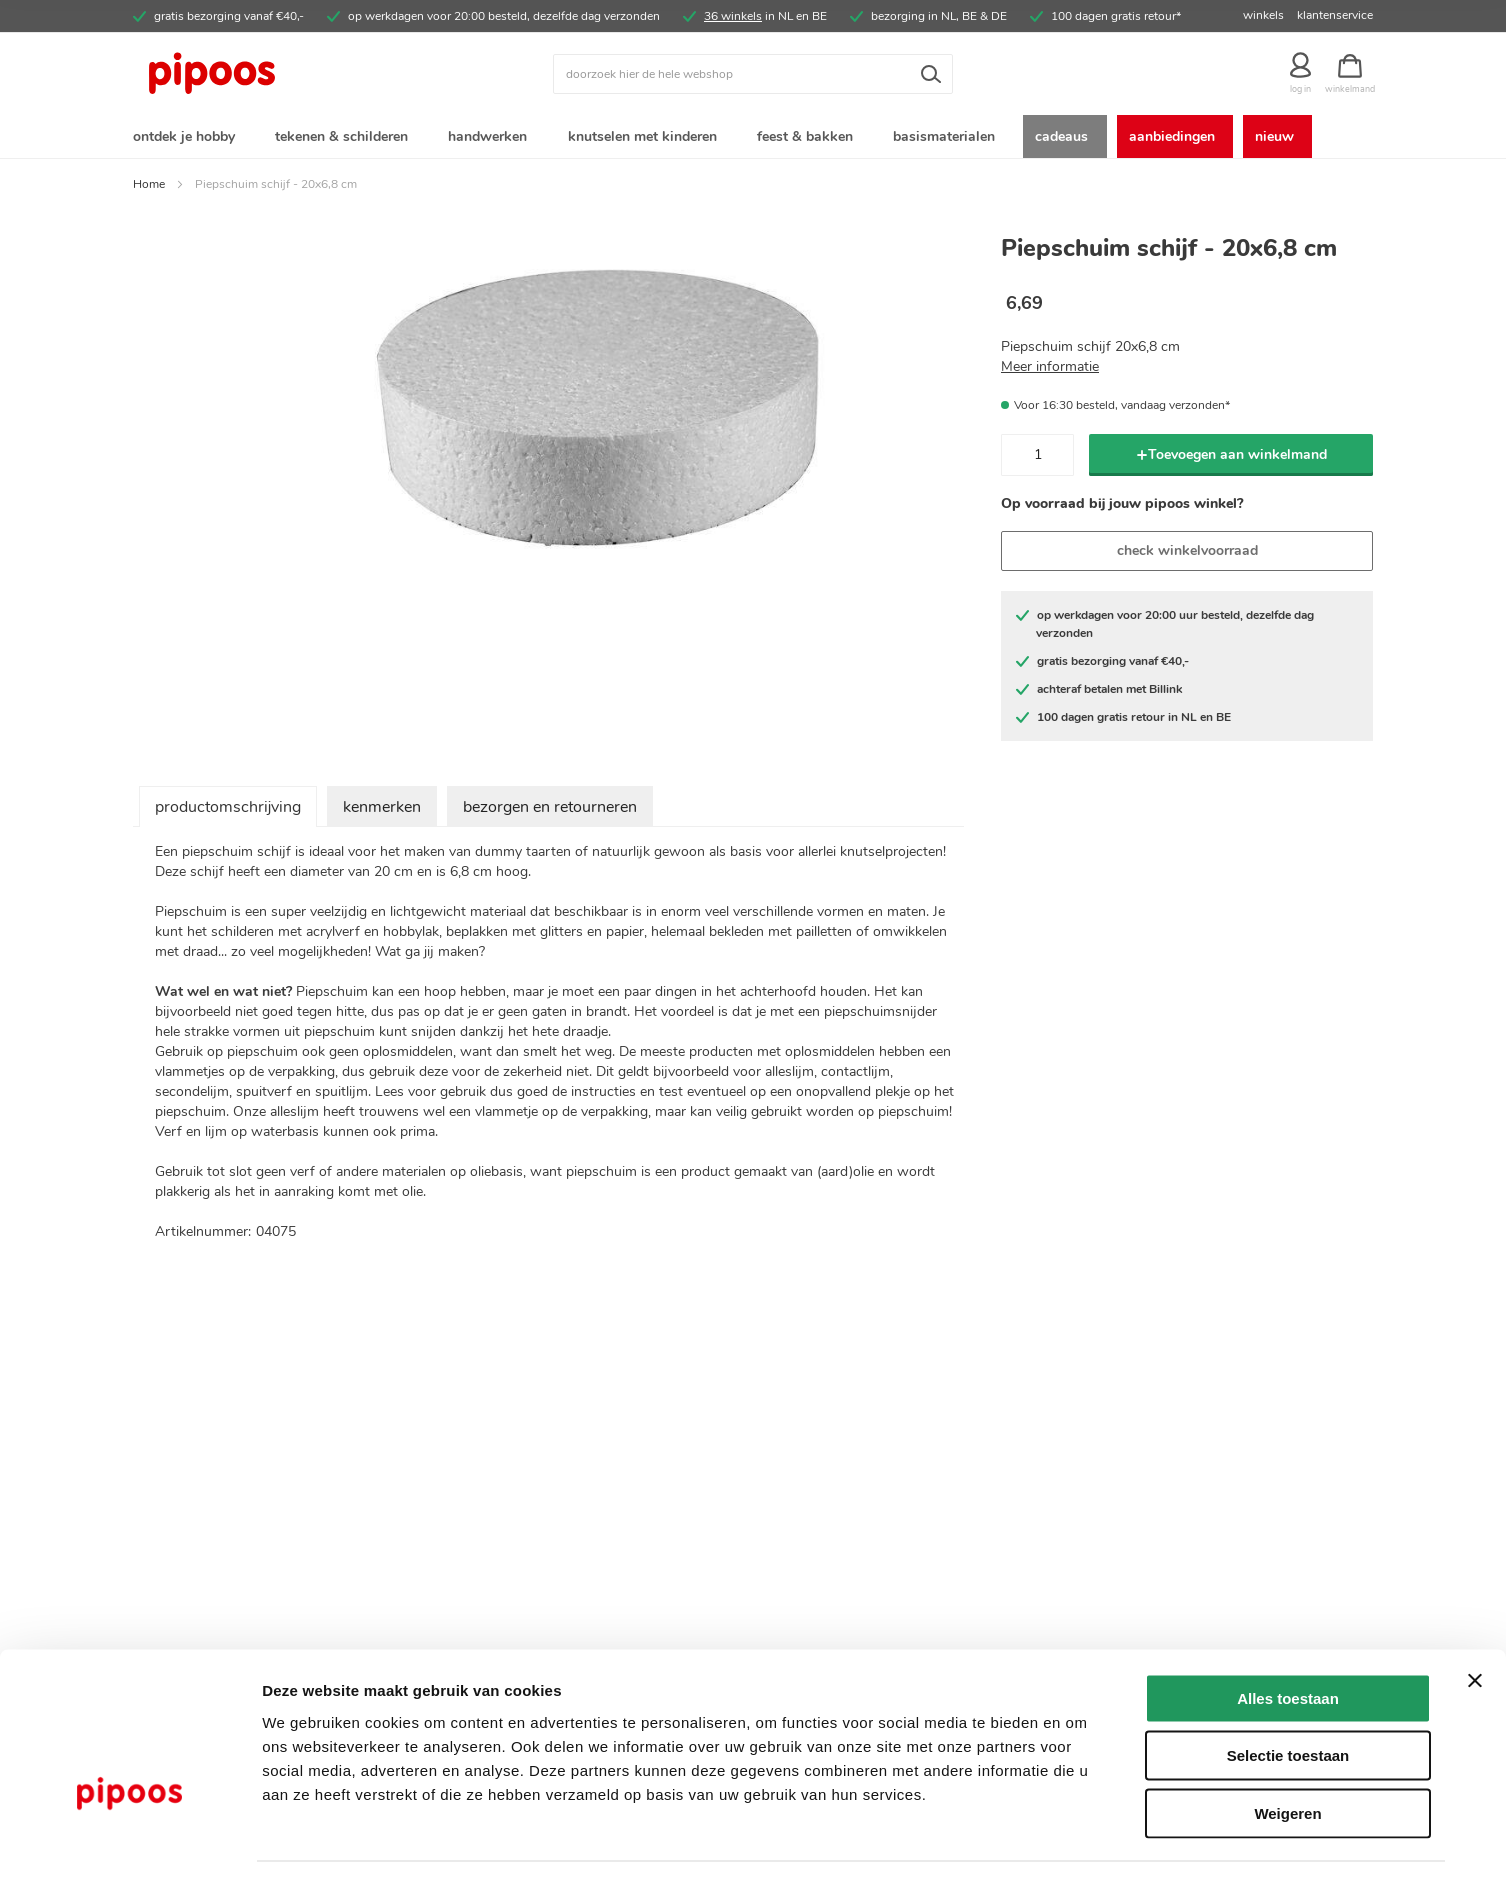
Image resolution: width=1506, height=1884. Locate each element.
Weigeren (1287, 1756)
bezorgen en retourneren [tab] (550, 811)
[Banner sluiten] (1475, 1624)
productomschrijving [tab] (228, 811)
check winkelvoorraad (1187, 554)
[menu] (753, 138)
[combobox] (753, 74)
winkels (1263, 15)
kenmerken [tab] (382, 811)
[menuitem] (188, 138)
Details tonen (1080, 1844)
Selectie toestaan (1288, 1699)
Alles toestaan (1288, 1641)
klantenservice (1335, 15)
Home (149, 188)
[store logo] (288, 74)
